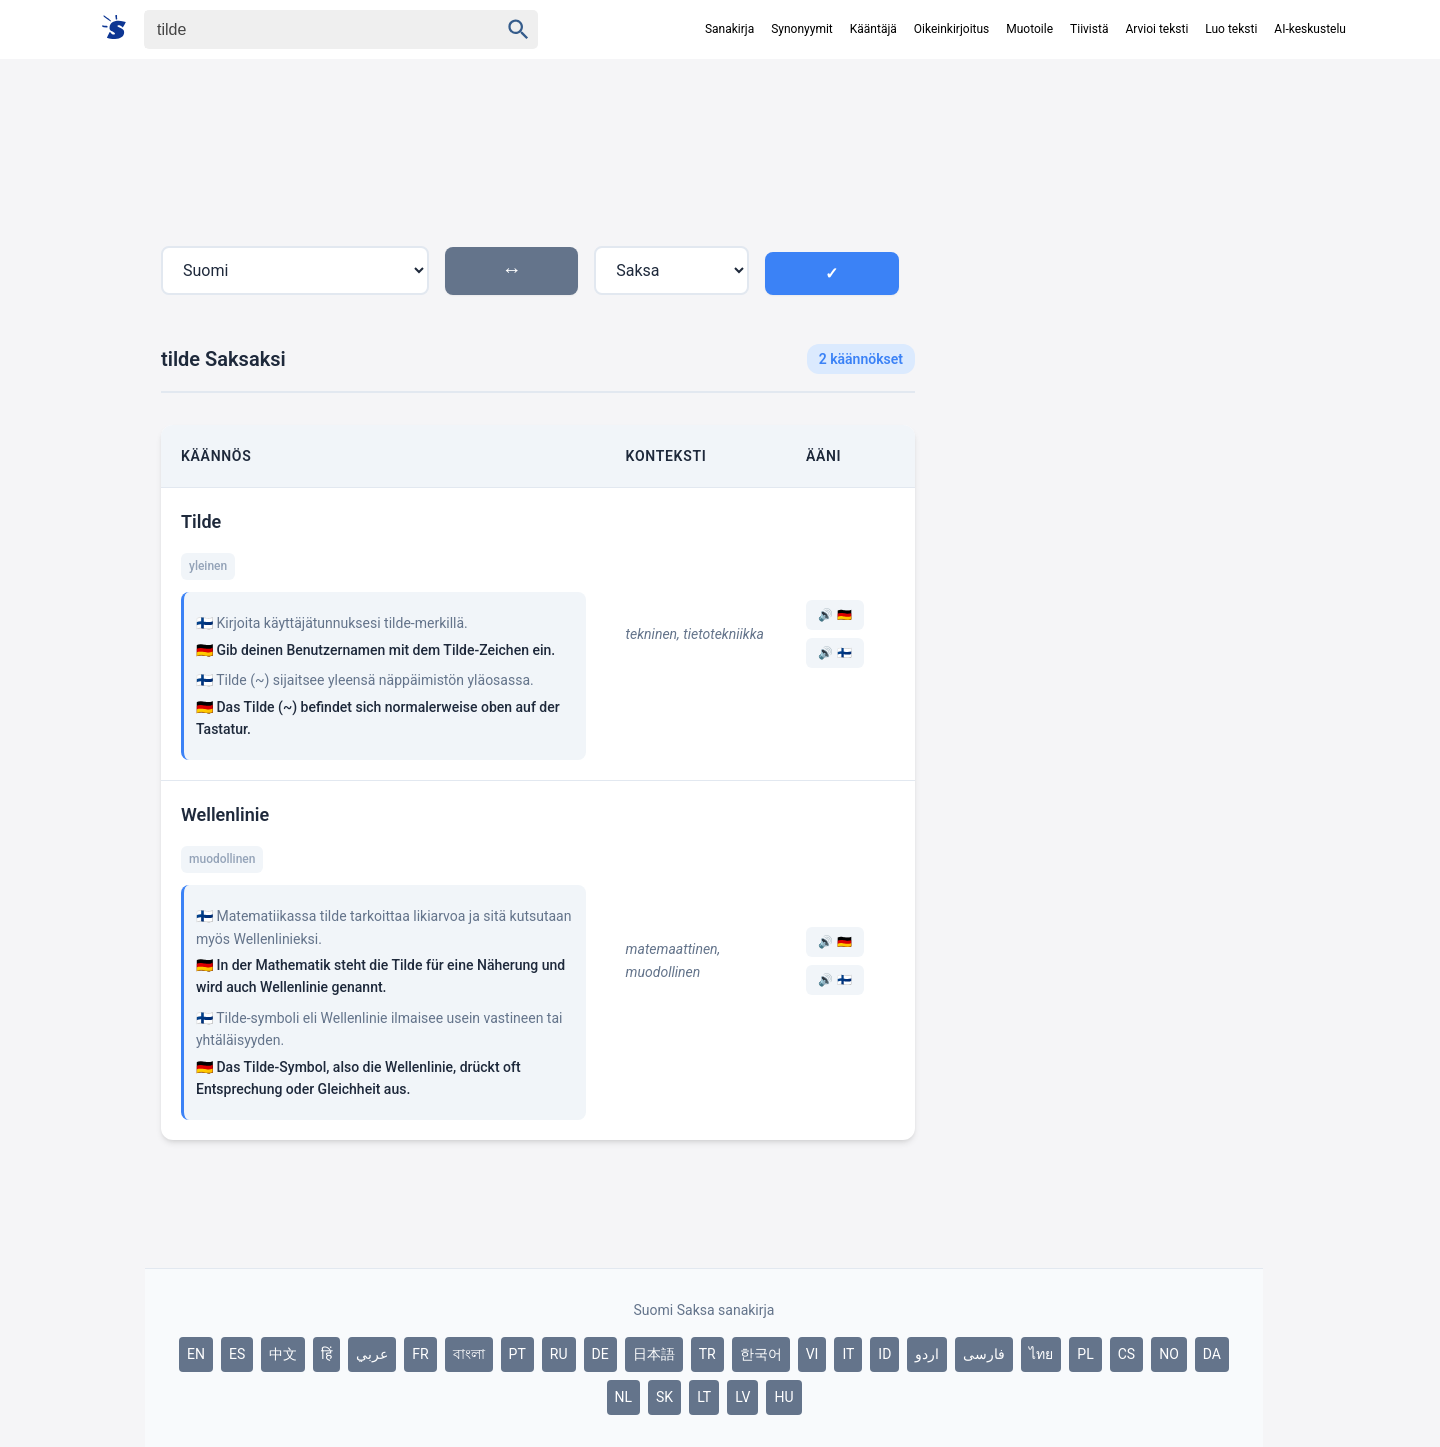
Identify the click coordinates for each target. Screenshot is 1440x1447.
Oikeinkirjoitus (951, 29)
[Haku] (304, 29)
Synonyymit (802, 29)
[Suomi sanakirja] (120, 28)
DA (1212, 1354)
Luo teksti (1231, 29)
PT (517, 1354)
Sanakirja (729, 29)
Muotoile (1029, 29)
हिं (326, 1354)
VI (812, 1354)
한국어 (761, 1354)
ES (237, 1354)
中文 (283, 1354)
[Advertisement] (1097, 424)
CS (1126, 1354)
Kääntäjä (873, 29)
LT (704, 1397)
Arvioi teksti (1156, 29)
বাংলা (469, 1354)
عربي (372, 1354)
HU (783, 1397)
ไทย (1041, 1354)
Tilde (201, 521)
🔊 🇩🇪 (835, 615)
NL (624, 1397)
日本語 (654, 1354)
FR (420, 1354)
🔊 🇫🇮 (835, 653)
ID (884, 1354)
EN (196, 1354)
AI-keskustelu (1310, 29)
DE (600, 1354)
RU (559, 1354)
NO (1169, 1354)
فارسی (984, 1354)
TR (707, 1354)
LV (742, 1397)
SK (664, 1397)
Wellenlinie (225, 814)
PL (1085, 1354)
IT (848, 1354)
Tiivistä (1089, 29)
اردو (927, 1354)
